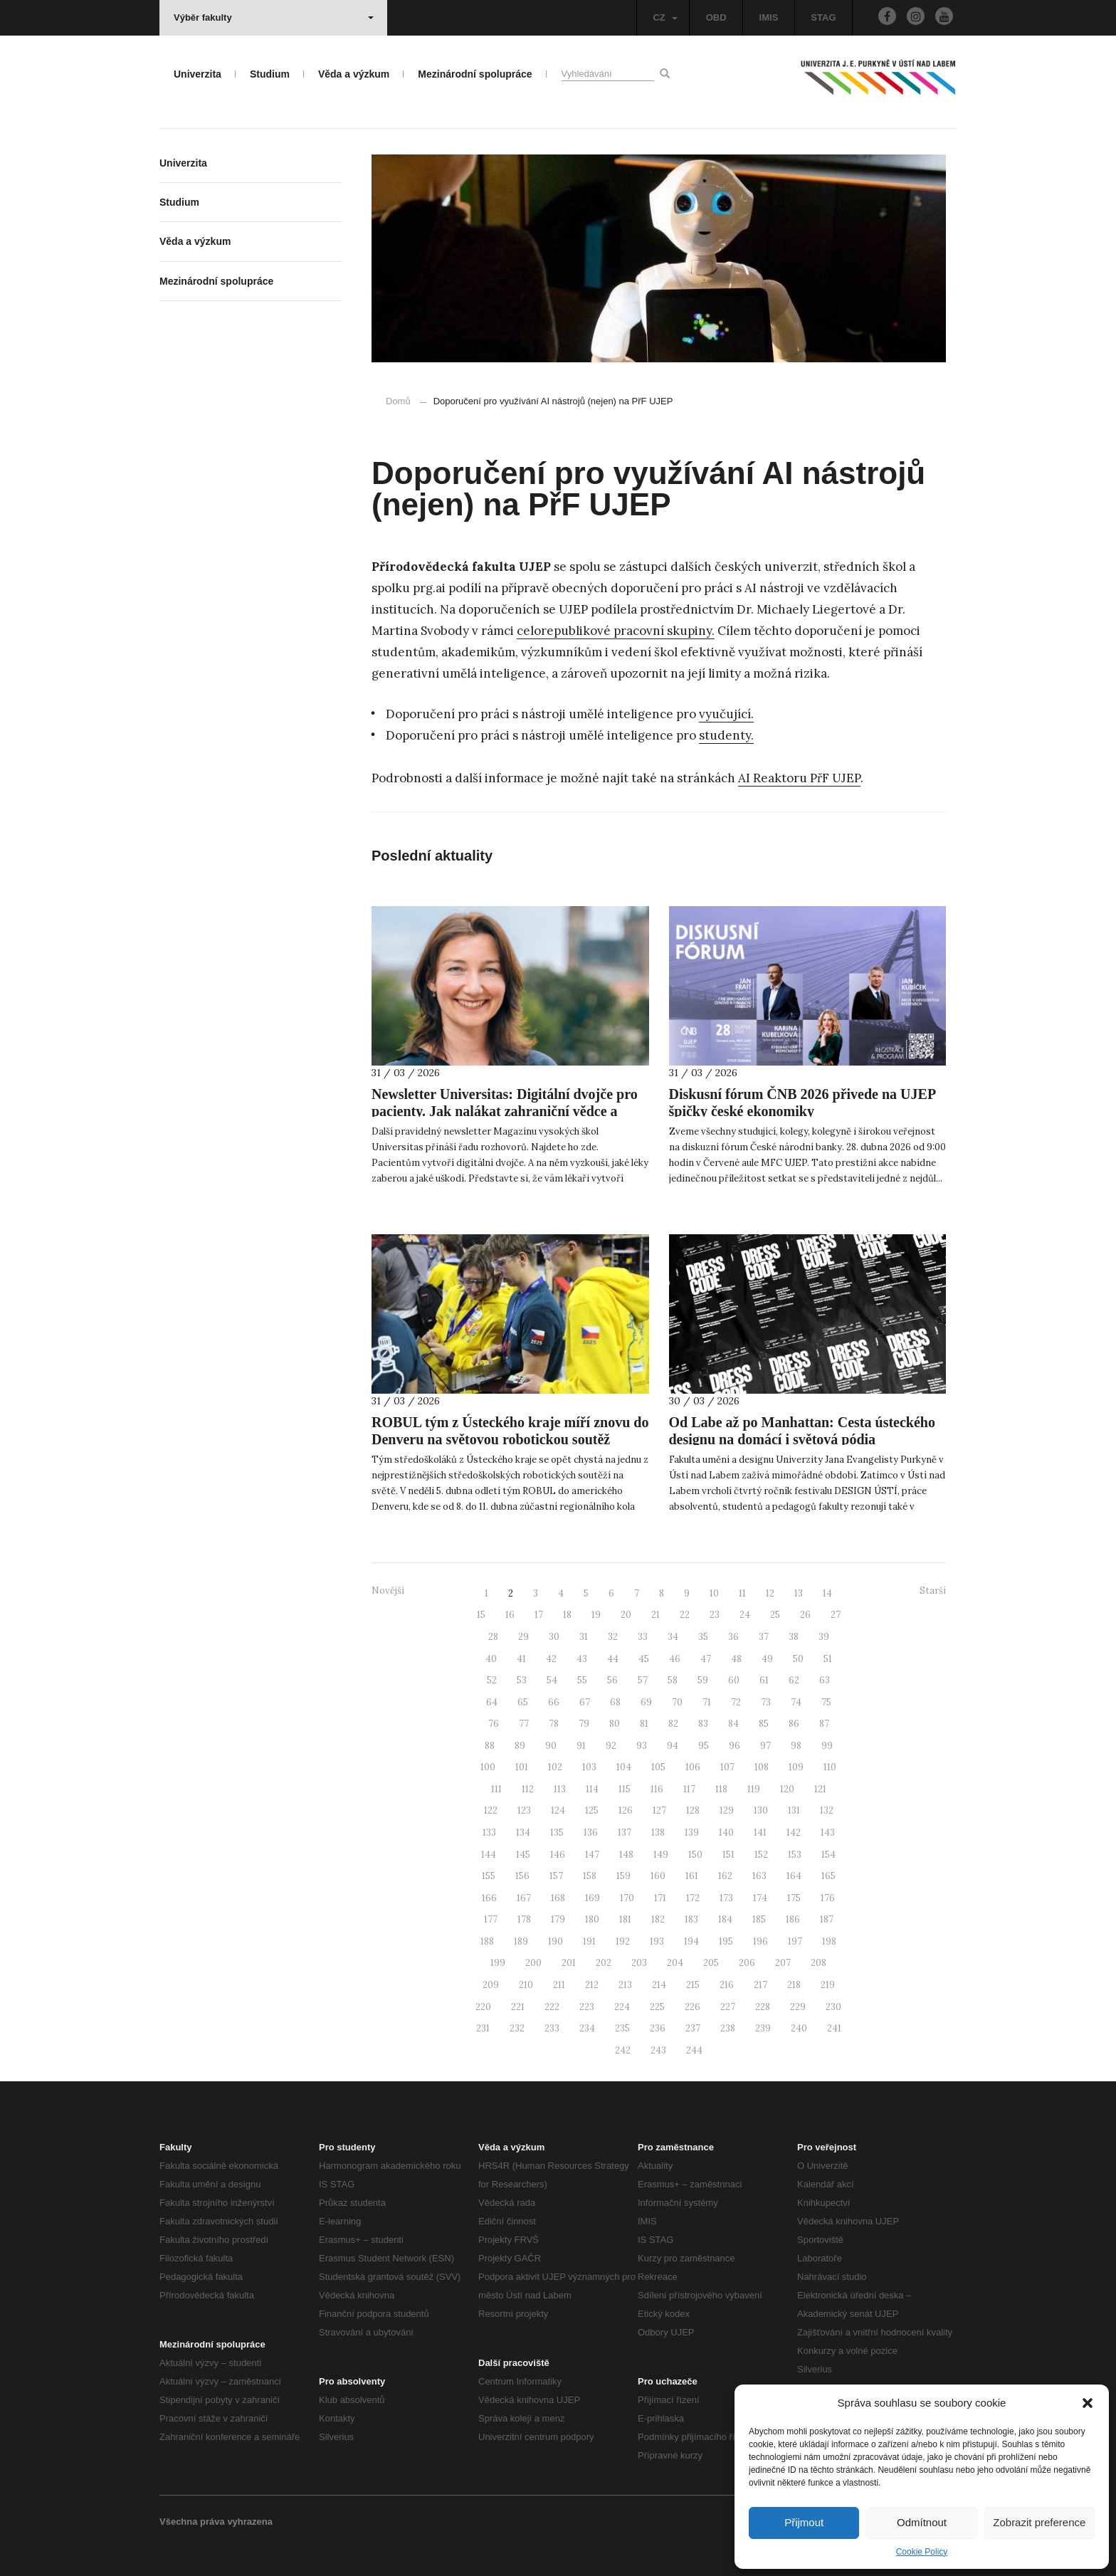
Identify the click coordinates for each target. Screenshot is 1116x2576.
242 (623, 2050)
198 (829, 1941)
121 (820, 1789)
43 (582, 1659)
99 (827, 1746)
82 (673, 1724)
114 (592, 1789)
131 (794, 1810)
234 (587, 2028)
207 (783, 1963)
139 (692, 1832)
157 (556, 1876)
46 (674, 1659)
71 (706, 1702)
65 (522, 1702)
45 (643, 1659)
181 (625, 1919)
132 (826, 1810)
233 (551, 2028)
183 (691, 1919)
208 (818, 1963)
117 (689, 1789)
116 (657, 1789)
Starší (933, 1590)
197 (795, 1941)
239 (763, 2028)
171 (660, 1898)
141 (760, 1832)
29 (523, 1637)
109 (796, 1767)
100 (487, 1767)
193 (657, 1941)
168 (558, 1898)
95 (703, 1746)
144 (488, 1855)
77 (524, 1724)
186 (793, 1919)
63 (824, 1680)
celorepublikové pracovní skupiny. (616, 630)
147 (592, 1855)
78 (554, 1724)
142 (793, 1832)
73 (766, 1702)
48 (736, 1659)
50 (798, 1659)
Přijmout (803, 2522)
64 (492, 1702)
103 (589, 1767)
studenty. (726, 735)
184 (725, 1919)
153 (794, 1855)
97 (765, 1746)
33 (643, 1637)
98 (796, 1746)
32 (613, 1637)
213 (625, 1985)
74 (796, 1702)
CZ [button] (665, 17)
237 (692, 2028)
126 (625, 1810)
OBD (716, 17)
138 (658, 1832)
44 (612, 1659)
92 (611, 1746)
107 (727, 1767)
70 (677, 1702)
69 (646, 1702)
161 (691, 1876)
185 (759, 1919)
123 (524, 1810)
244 (694, 2050)
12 (770, 1593)
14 (827, 1593)
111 (496, 1789)
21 (655, 1615)
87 (824, 1724)
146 (557, 1855)
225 (657, 2007)
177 (491, 1919)
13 (798, 1593)
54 (552, 1680)
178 (524, 1919)
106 (692, 1767)
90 (551, 1746)
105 (658, 1767)
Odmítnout (922, 2522)
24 (744, 1615)
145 (523, 1855)
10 (714, 1593)
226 (692, 2007)
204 (675, 1963)
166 (489, 1898)
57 (643, 1680)
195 (726, 1941)
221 (518, 2007)
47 (705, 1659)
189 (521, 1941)
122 (491, 1810)
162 (725, 1876)
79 (584, 1724)
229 (798, 2007)
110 (829, 1767)
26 (805, 1615)
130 (761, 1810)
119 (753, 1789)
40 (491, 1659)
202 (603, 1963)
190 (555, 1941)
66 (553, 1702)
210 (526, 1985)
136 (591, 1832)
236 (657, 2028)
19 (596, 1615)
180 (592, 1919)
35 (703, 1637)
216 (727, 1985)
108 (761, 1767)
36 (733, 1637)
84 (733, 1724)
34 (673, 1637)
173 (726, 1898)
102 (555, 1767)
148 (626, 1855)
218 (794, 1985)
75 (826, 1702)
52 (492, 1680)
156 (522, 1876)
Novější (388, 1590)
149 (660, 1855)
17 (539, 1615)
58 (673, 1680)
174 (760, 1898)
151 (728, 1855)
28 (493, 1637)
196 (760, 1941)
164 (793, 1876)
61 (764, 1680)
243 (658, 2050)
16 (510, 1615)
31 (583, 1637)
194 (691, 1941)
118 (721, 1789)
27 (836, 1615)
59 (703, 1680)
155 (488, 1876)
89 (520, 1746)
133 (489, 1832)
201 (569, 1963)
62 (794, 1680)
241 (834, 2028)
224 (622, 2007)
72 (736, 1702)
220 (483, 2007)
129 (727, 1810)
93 (641, 1746)
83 (703, 1724)
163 (759, 1876)
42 (551, 1659)
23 (715, 1615)
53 (522, 1680)
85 (764, 1724)
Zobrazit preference (1039, 2522)
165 (828, 1876)
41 (521, 1659)
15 (481, 1615)
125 (592, 1810)
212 (592, 1985)
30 (554, 1637)
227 (727, 2007)
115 (624, 1789)
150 (695, 1855)
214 (659, 1985)
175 (794, 1898)
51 (827, 1659)
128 (693, 1810)
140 (726, 1832)
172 (693, 1898)
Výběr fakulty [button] (274, 17)
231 (483, 2028)
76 (493, 1724)
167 (524, 1898)
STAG (823, 17)
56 (612, 1680)
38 (794, 1637)
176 (828, 1898)
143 (828, 1832)
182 (658, 1919)
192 (623, 1941)
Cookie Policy (922, 2552)
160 (658, 1876)
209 (491, 1985)
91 (581, 1746)
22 (685, 1615)
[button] (1087, 2403)
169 (592, 1898)
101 (521, 1767)
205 (711, 1963)
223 (586, 2007)
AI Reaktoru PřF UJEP (799, 778)
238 (727, 2028)
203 (639, 1963)
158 (589, 1876)
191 (589, 1941)
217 (760, 1985)
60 (733, 1680)
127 (659, 1810)
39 (823, 1637)
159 (623, 1876)
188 (487, 1941)
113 (560, 1789)
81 (644, 1724)
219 (828, 1985)
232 (517, 2028)
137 (624, 1832)
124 (558, 1810)
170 (627, 1898)
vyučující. (726, 714)
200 (533, 1963)
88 (490, 1746)
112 (528, 1789)
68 (615, 1702)
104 (623, 1767)
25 (775, 1615)
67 (584, 1702)
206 (747, 1963)
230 (833, 2007)
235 (622, 2028)
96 (734, 1746)
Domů (398, 401)
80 (614, 1724)
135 (557, 1832)
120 (787, 1789)
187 (826, 1919)
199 (497, 1963)
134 (523, 1832)
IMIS (769, 17)
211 (559, 1985)
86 (794, 1724)
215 (693, 1985)
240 (799, 2028)
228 (762, 2007)
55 (582, 1680)
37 (764, 1637)
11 (742, 1593)
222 (551, 2007)
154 (828, 1855)
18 (567, 1615)
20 (626, 1615)
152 (761, 1855)
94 (672, 1746)
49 (767, 1659)
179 (558, 1919)
